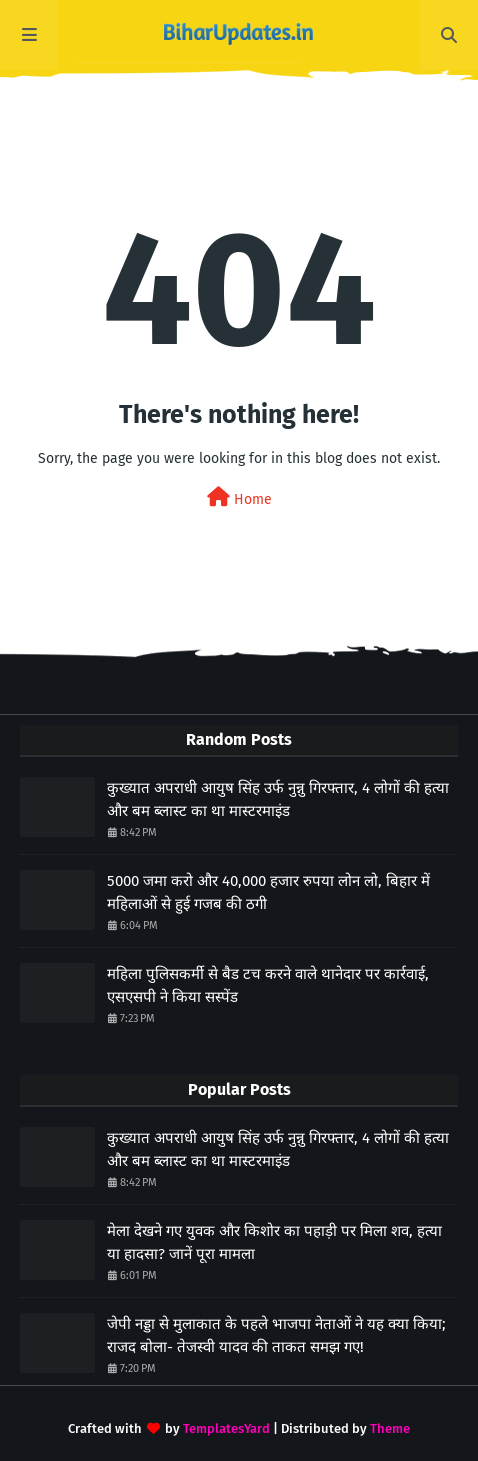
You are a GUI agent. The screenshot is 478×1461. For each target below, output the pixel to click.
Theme (390, 1428)
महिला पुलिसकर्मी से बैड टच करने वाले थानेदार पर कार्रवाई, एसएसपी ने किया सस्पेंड (268, 985)
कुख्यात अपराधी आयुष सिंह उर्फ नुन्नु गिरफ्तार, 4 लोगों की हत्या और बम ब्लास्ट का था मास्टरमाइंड (278, 799)
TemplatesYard (226, 1428)
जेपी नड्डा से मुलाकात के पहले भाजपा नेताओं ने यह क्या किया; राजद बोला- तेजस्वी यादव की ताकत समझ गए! (276, 1335)
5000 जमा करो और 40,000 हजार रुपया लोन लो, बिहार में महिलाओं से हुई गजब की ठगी (268, 892)
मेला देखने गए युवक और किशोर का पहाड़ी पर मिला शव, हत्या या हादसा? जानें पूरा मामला (274, 1242)
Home (239, 497)
